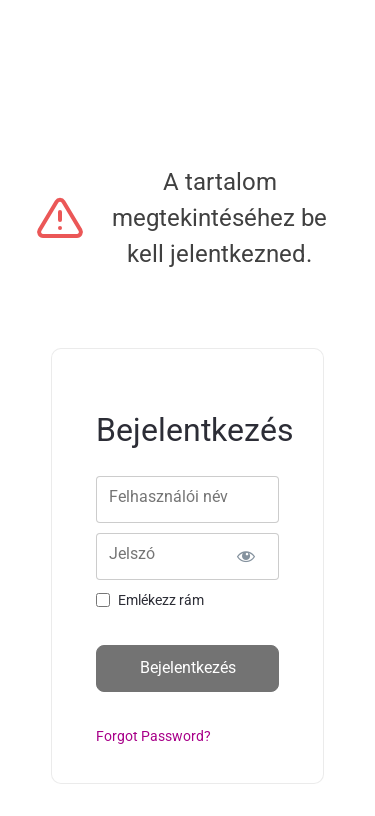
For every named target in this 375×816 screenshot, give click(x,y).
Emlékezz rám (161, 600)
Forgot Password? (153, 736)
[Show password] (246, 556)
